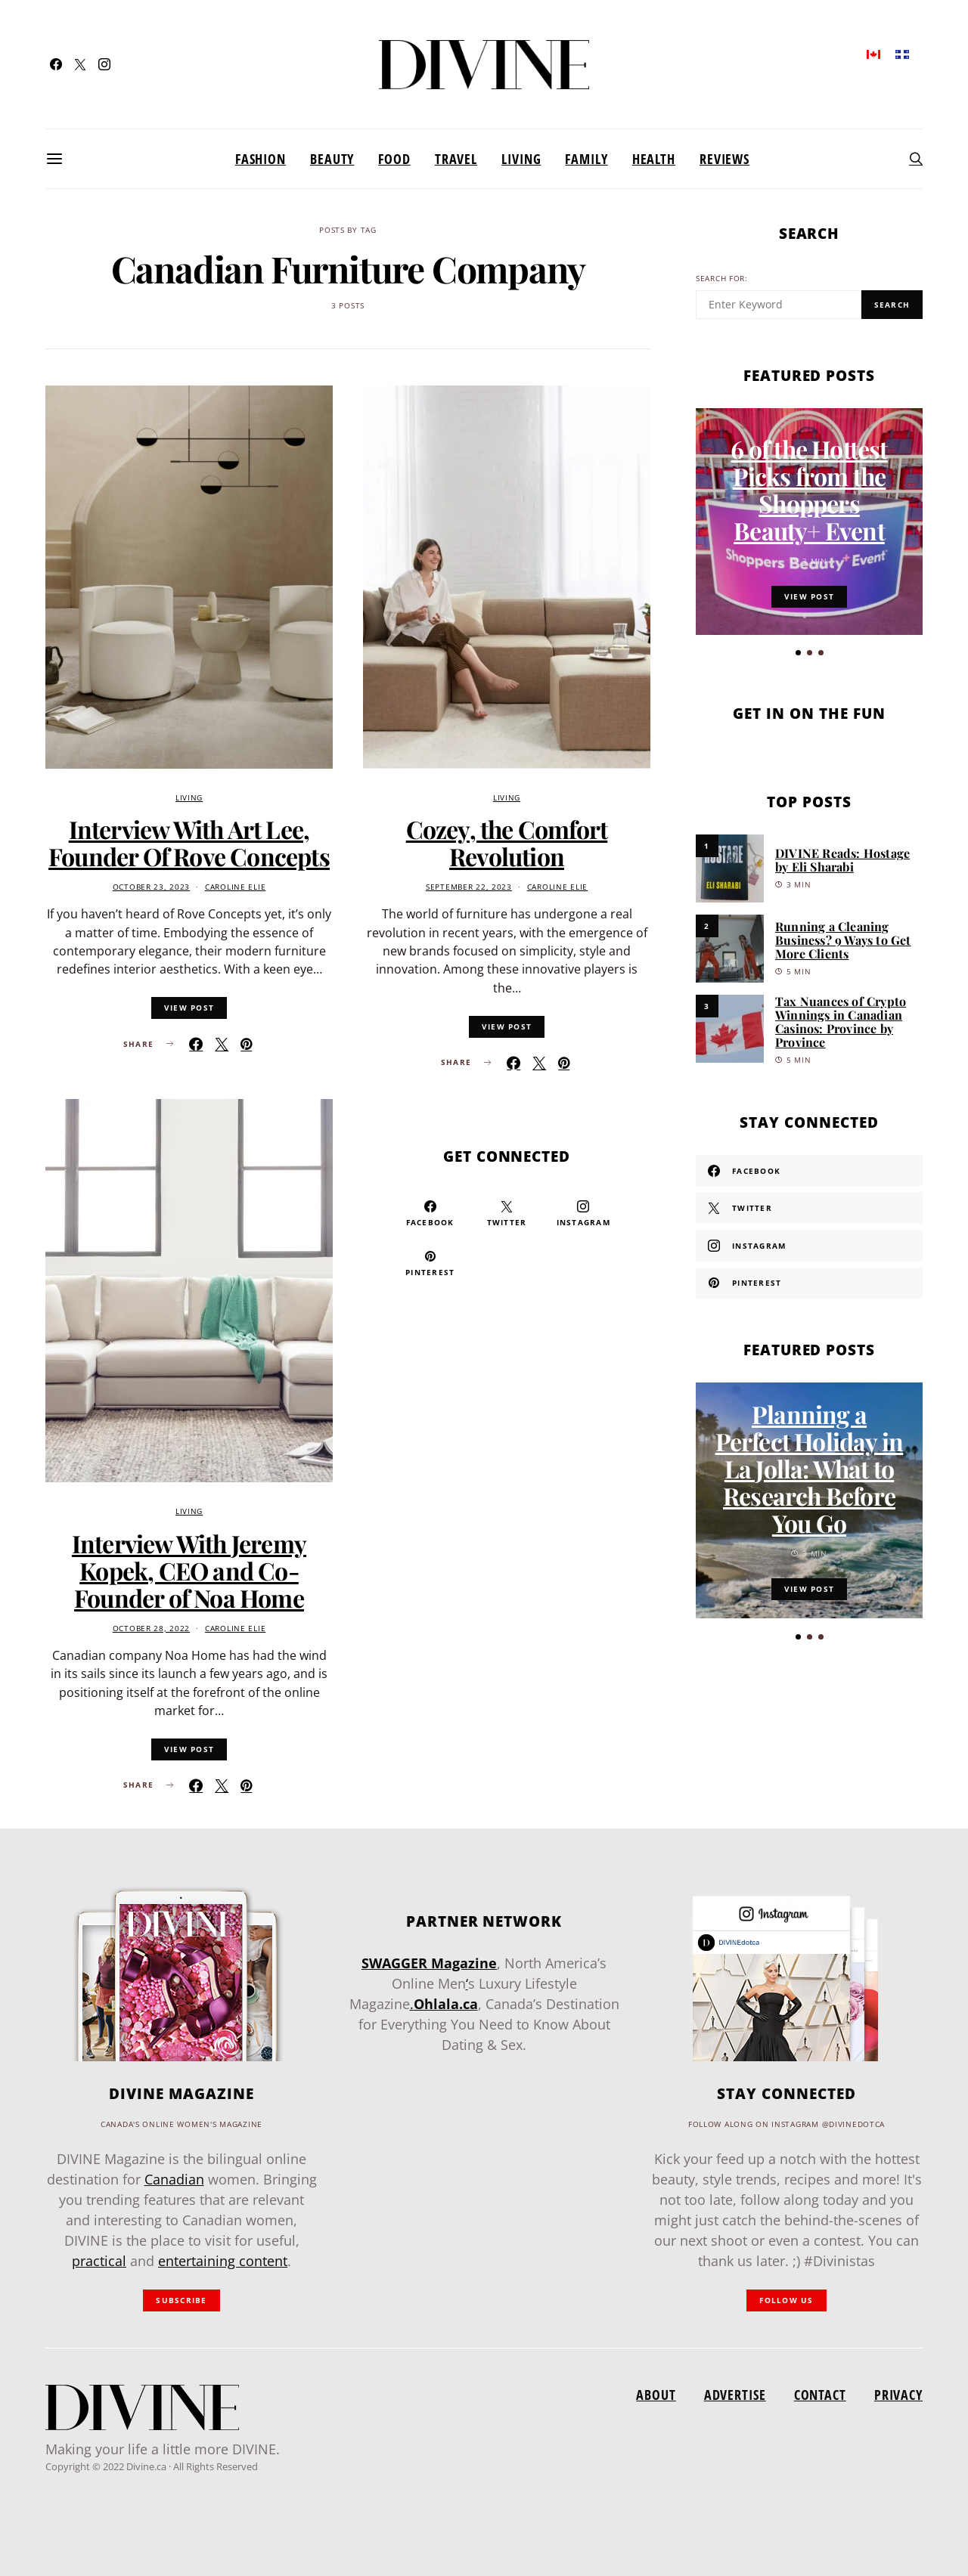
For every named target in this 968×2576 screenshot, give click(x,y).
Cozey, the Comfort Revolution (507, 842)
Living (521, 159)
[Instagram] (104, 64)
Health (653, 159)
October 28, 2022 (152, 1628)
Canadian (174, 2179)
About (655, 2395)
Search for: (722, 278)
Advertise (735, 2395)
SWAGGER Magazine (429, 1963)
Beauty (332, 159)
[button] (798, 652)
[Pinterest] (430, 1263)
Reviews (724, 159)
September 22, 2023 (469, 887)
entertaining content (222, 2261)
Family (586, 159)
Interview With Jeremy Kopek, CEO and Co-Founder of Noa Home (189, 1570)
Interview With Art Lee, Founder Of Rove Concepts (189, 842)
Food (394, 159)
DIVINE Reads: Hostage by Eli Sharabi (842, 860)
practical (99, 2261)
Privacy (898, 2395)
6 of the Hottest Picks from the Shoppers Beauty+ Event (809, 489)
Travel (456, 159)
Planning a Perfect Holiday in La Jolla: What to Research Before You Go (809, 1473)
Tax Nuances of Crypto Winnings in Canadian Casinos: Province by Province (840, 1021)
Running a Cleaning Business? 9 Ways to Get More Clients (843, 939)
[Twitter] (80, 64)
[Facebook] (56, 64)
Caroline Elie (235, 887)
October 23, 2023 (152, 887)
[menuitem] (873, 53)
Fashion (260, 159)
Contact (820, 2395)
